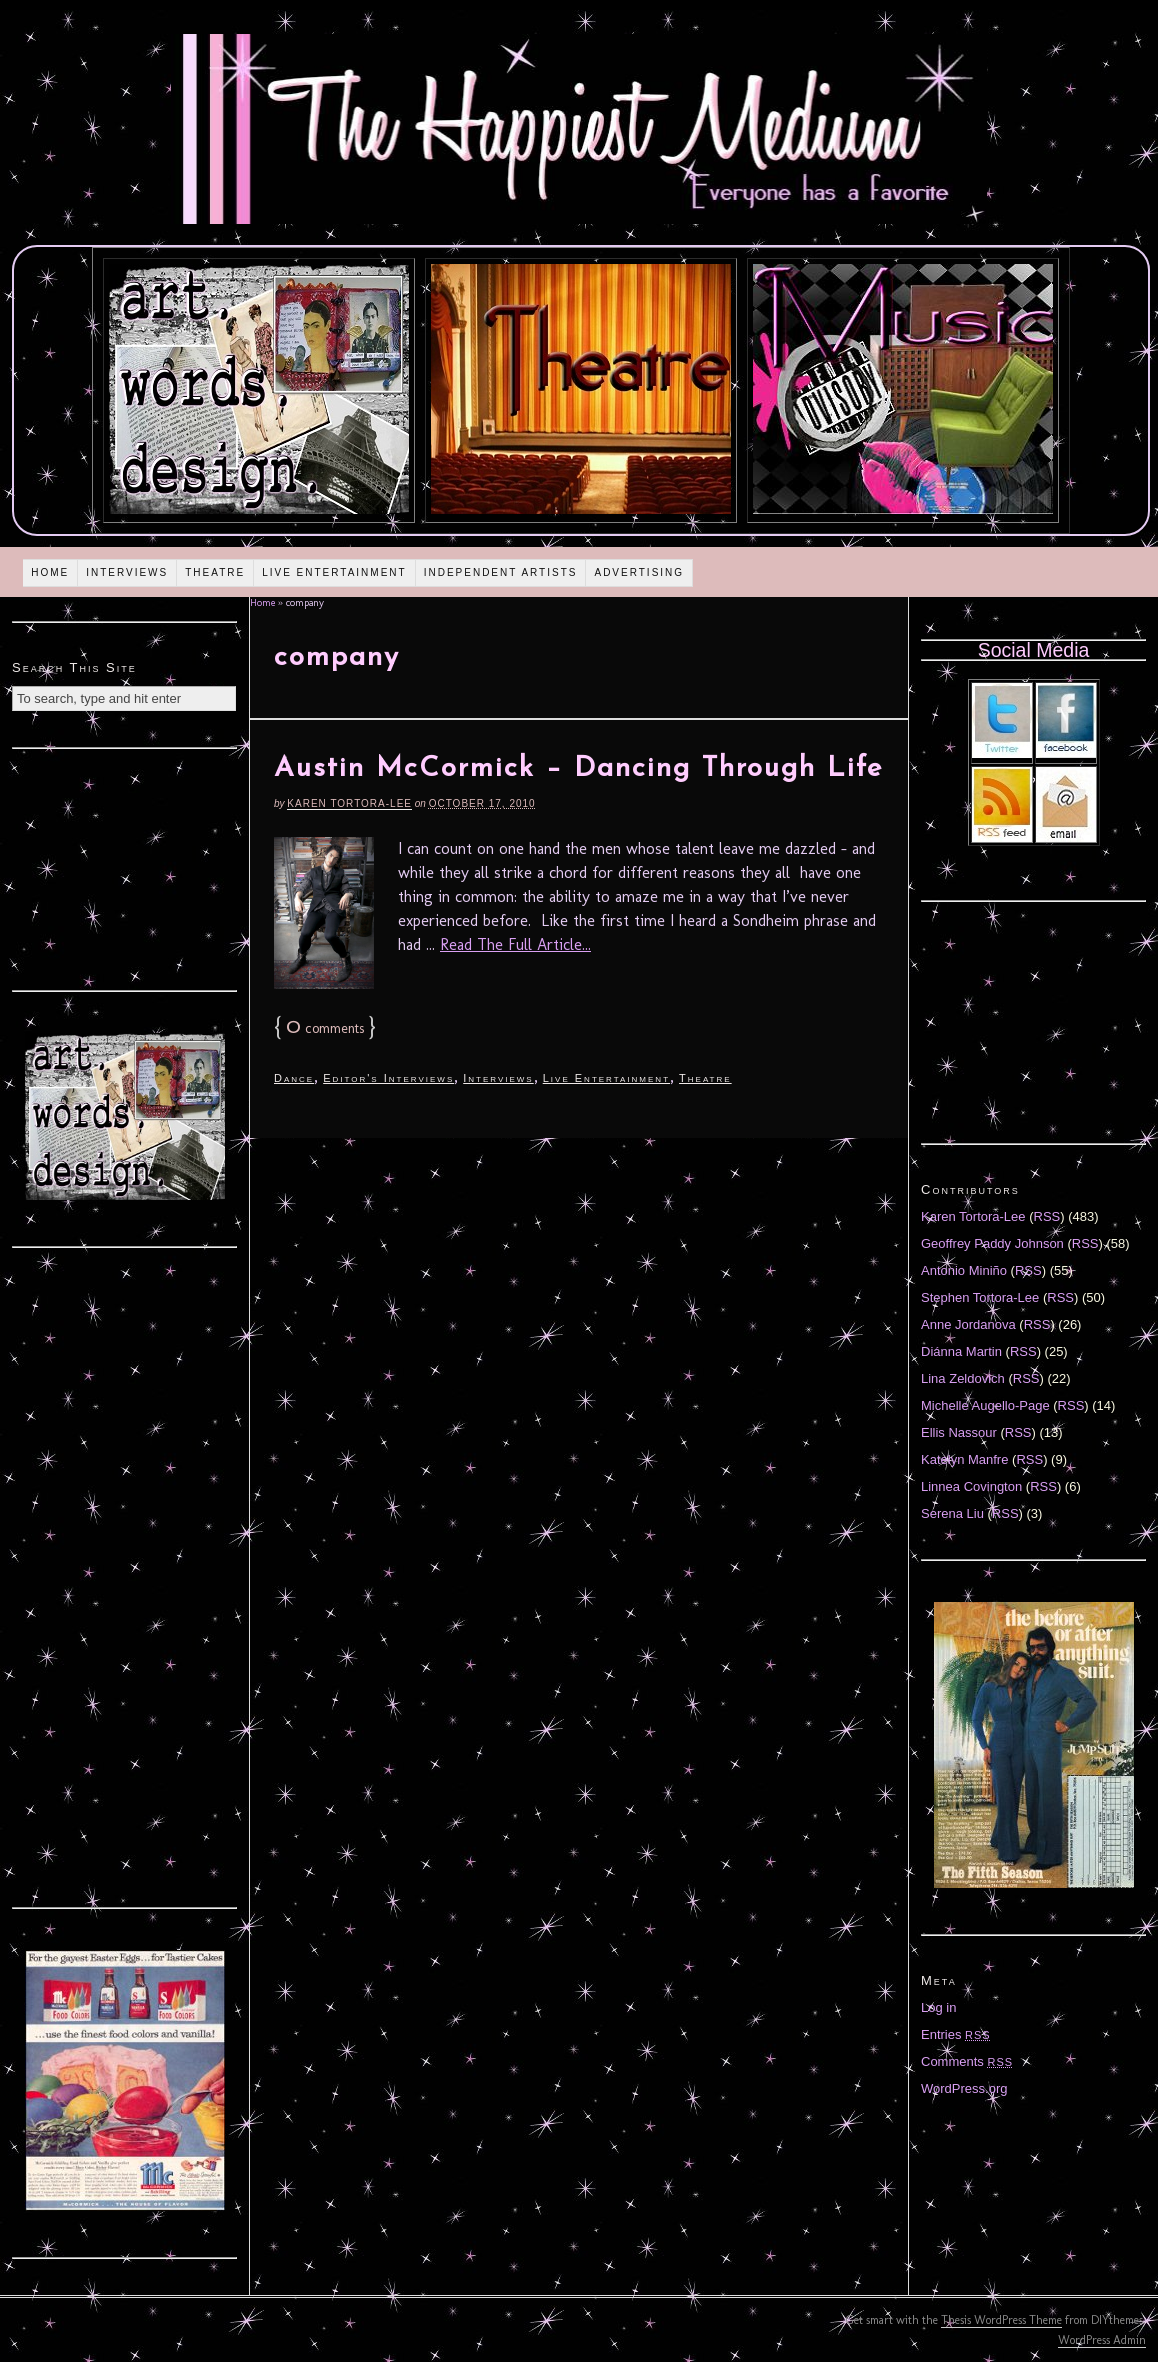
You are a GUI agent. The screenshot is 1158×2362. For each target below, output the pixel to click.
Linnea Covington (971, 1486)
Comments (967, 2061)
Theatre (215, 572)
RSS (1047, 1216)
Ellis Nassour (959, 1432)
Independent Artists (501, 572)
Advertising (639, 572)
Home (50, 572)
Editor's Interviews (388, 1078)
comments (325, 1028)
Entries (956, 2034)
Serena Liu (952, 1513)
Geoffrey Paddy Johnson (992, 1243)
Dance (294, 1078)
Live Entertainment (334, 572)
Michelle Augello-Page (985, 1405)
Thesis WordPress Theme (1001, 2320)
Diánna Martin (961, 1351)
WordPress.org (964, 2088)
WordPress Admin (1102, 2340)
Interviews (127, 572)
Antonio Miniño (964, 1270)
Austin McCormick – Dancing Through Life (578, 769)
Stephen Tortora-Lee (980, 1297)
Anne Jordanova (968, 1324)
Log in (938, 2007)
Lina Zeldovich (963, 1378)
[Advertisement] (125, 867)
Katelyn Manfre (964, 1459)
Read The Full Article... (515, 944)
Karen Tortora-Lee (349, 803)
